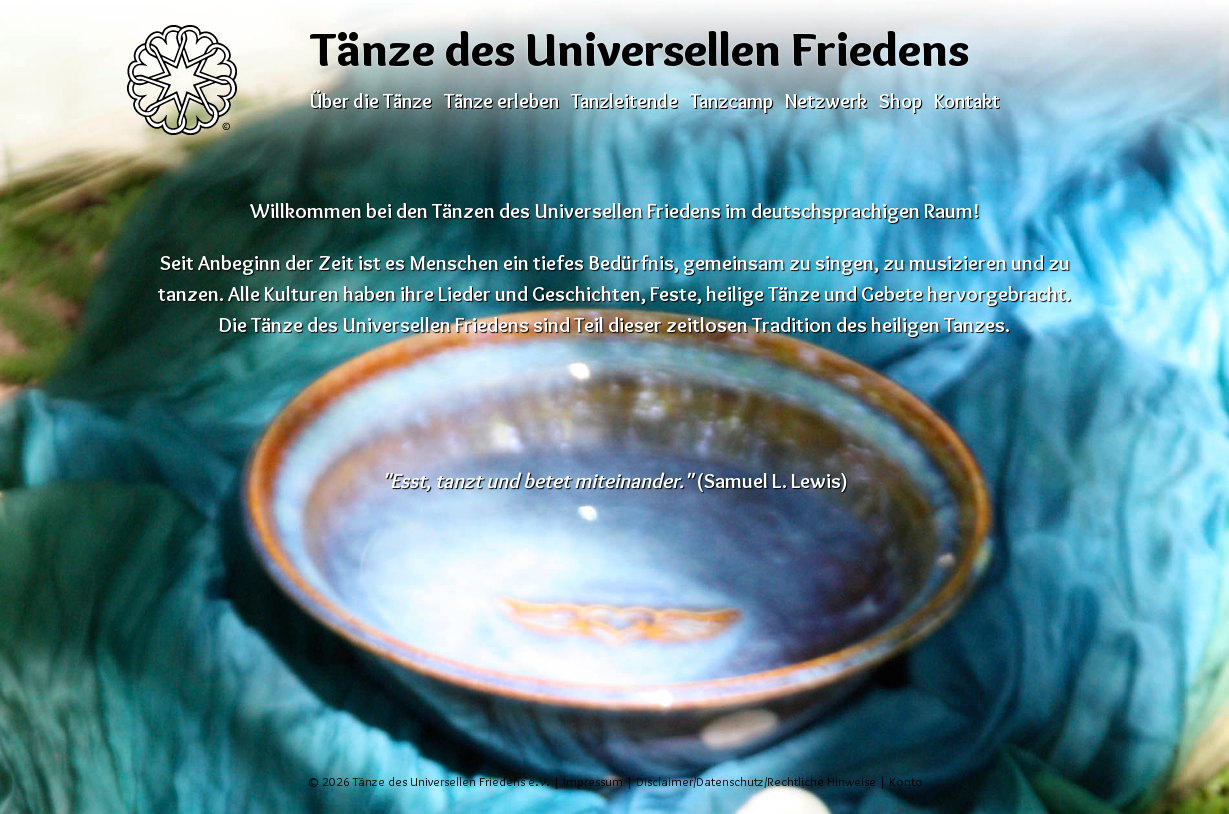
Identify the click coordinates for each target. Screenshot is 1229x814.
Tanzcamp (731, 101)
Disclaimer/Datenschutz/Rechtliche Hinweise (756, 781)
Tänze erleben (501, 101)
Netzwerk (826, 101)
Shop (900, 101)
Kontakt (967, 101)
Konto (906, 781)
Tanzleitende (624, 101)
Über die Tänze (371, 101)
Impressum (593, 781)
